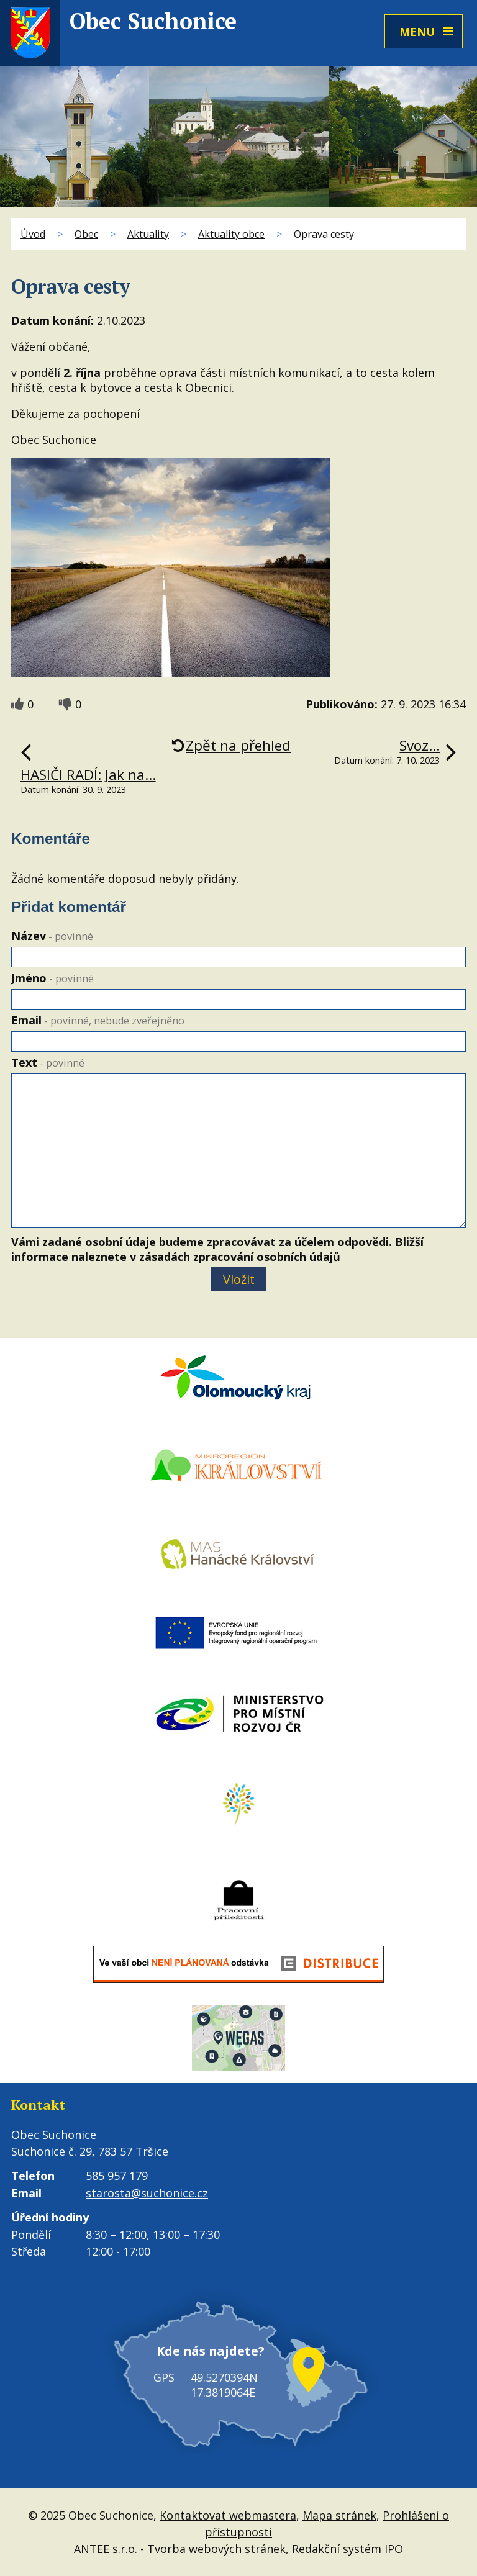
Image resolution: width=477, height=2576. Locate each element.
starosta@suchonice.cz (147, 2192)
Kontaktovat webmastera (228, 2515)
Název (52, 935)
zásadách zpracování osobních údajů (239, 1256)
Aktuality (148, 234)
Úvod (32, 234)
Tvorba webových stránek (216, 2548)
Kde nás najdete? (211, 2351)
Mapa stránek (339, 2515)
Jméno (52, 977)
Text (47, 1062)
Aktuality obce (231, 234)
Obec (86, 234)
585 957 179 (117, 2175)
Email (97, 1020)
